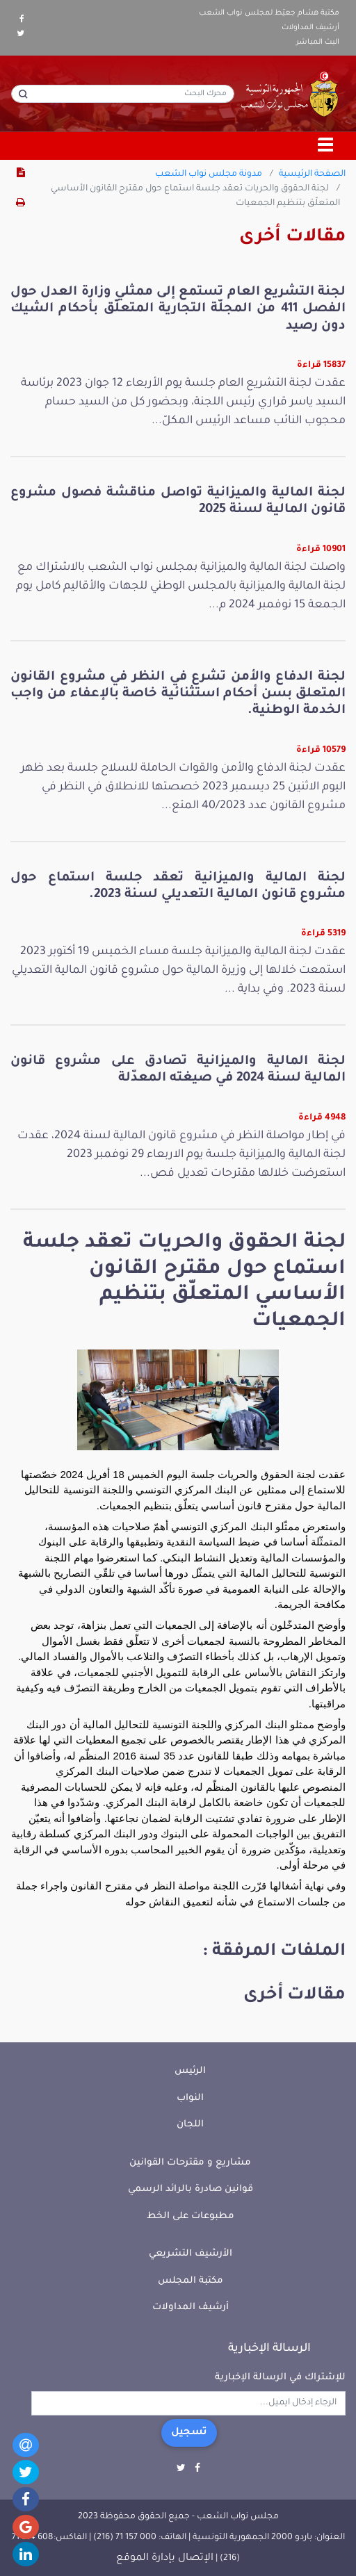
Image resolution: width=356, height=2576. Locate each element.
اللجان (190, 2124)
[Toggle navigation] (326, 146)
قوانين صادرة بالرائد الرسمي (190, 2189)
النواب (190, 2098)
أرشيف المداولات (310, 28)
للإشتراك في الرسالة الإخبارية (280, 2377)
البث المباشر (317, 42)
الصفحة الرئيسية (312, 174)
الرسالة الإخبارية (269, 2349)
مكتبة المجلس (190, 2281)
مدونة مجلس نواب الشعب (208, 174)
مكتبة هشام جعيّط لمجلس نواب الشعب (269, 13)
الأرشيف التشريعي (190, 2254)
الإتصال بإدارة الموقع (164, 2558)
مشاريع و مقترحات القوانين (190, 2163)
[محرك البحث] (122, 94)
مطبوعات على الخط (190, 2216)
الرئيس (190, 2071)
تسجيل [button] (189, 2432)
